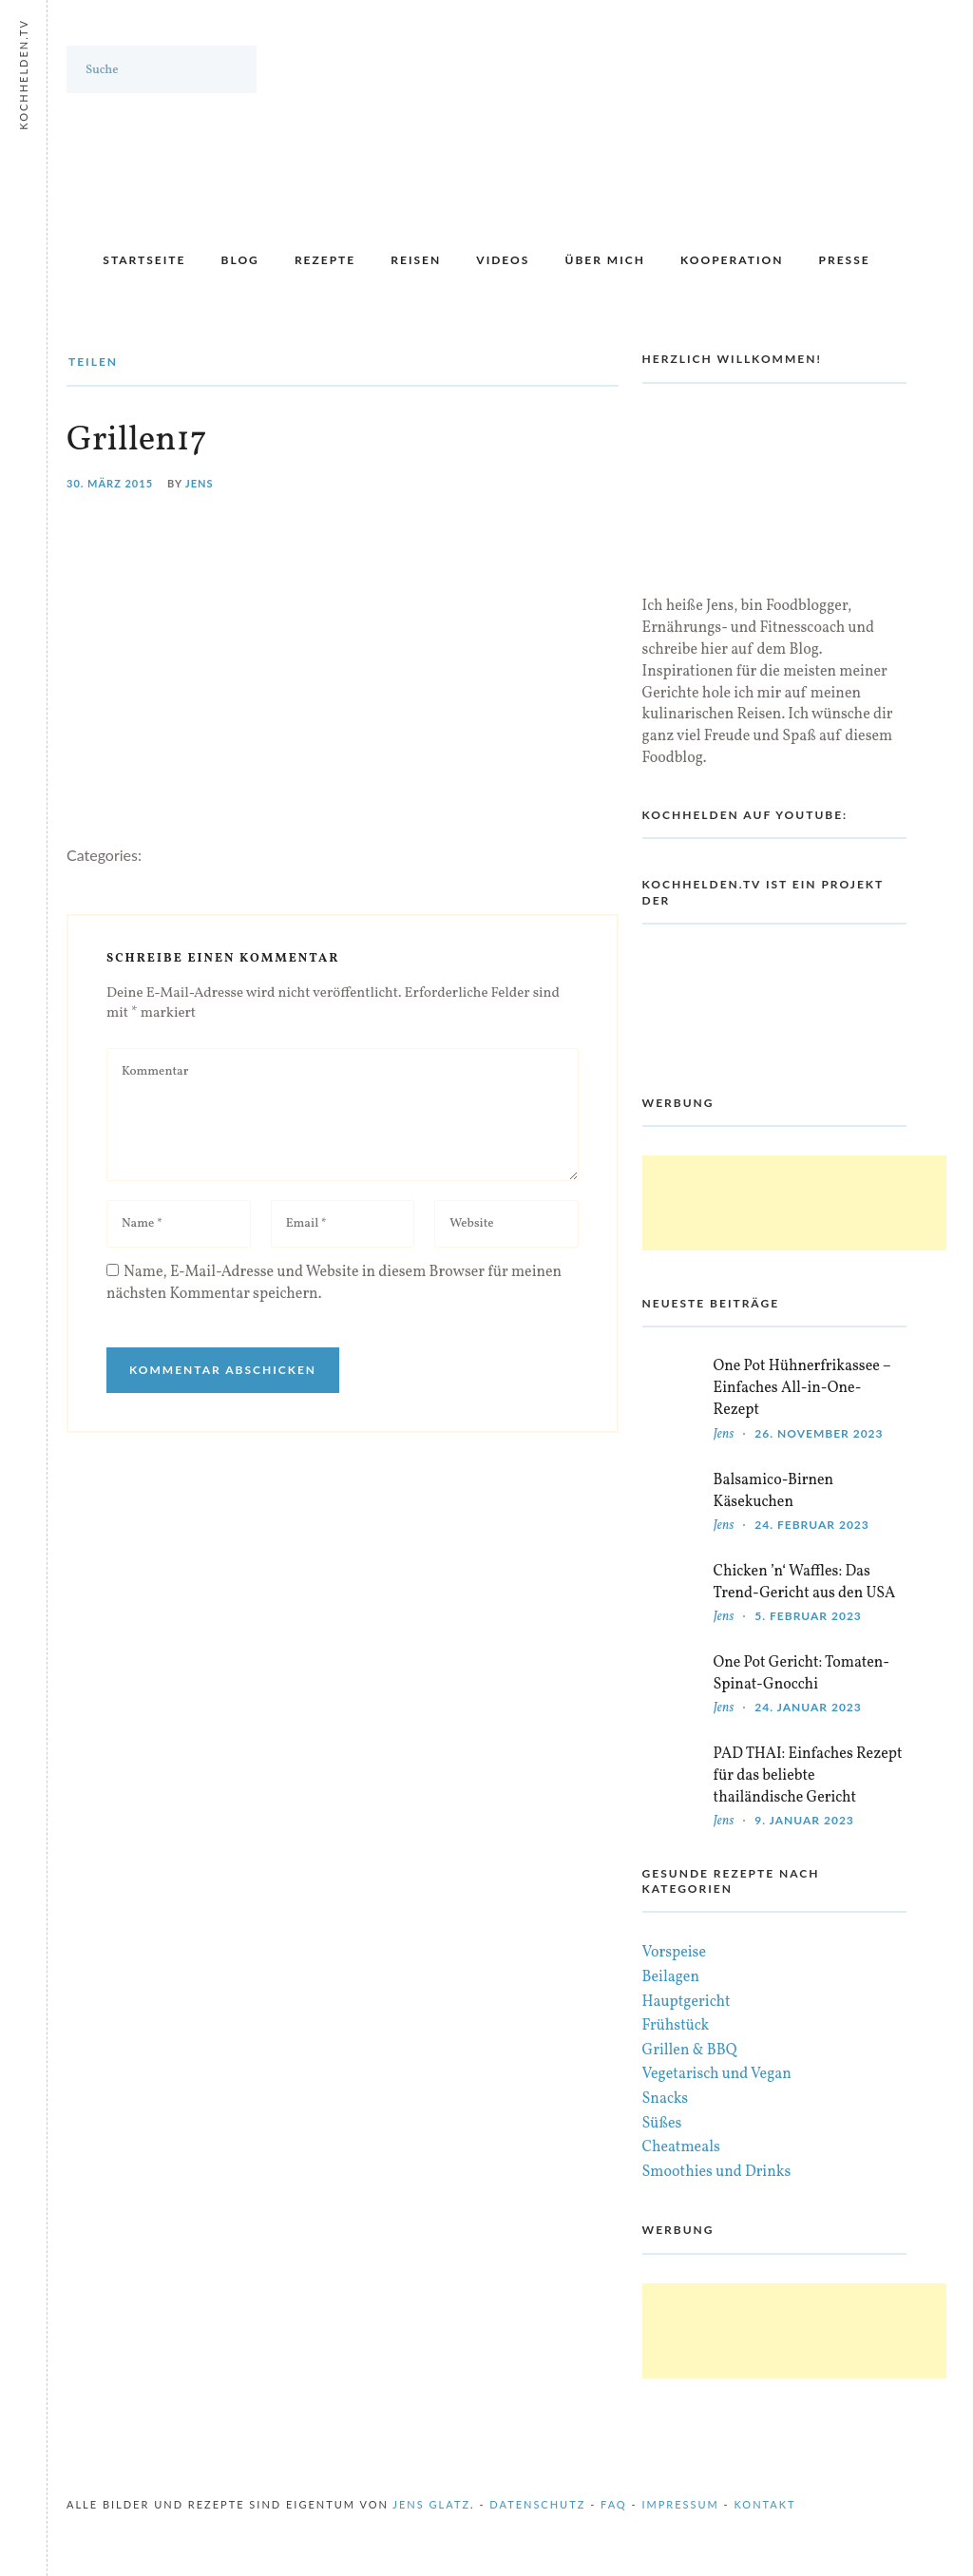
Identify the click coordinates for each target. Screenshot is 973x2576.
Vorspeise (674, 1952)
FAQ (614, 2504)
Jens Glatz (431, 2504)
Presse (844, 260)
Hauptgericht (686, 2002)
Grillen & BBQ (689, 2050)
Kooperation (731, 260)
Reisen (416, 260)
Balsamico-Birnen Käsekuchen (774, 1491)
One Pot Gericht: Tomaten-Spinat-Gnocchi (801, 1673)
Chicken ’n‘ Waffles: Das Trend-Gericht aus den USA (805, 1582)
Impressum (679, 2504)
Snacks (665, 2099)
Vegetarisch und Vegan (717, 2074)
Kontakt (765, 2504)
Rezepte (325, 260)
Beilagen (670, 1977)
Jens (199, 483)
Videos (502, 260)
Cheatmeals (681, 2147)
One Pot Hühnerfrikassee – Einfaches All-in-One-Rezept (802, 1388)
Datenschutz (537, 2504)
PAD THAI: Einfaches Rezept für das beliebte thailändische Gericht (808, 1776)
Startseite (144, 260)
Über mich (604, 260)
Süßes (662, 2123)
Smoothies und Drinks (717, 2172)
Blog (240, 260)
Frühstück (676, 2025)
